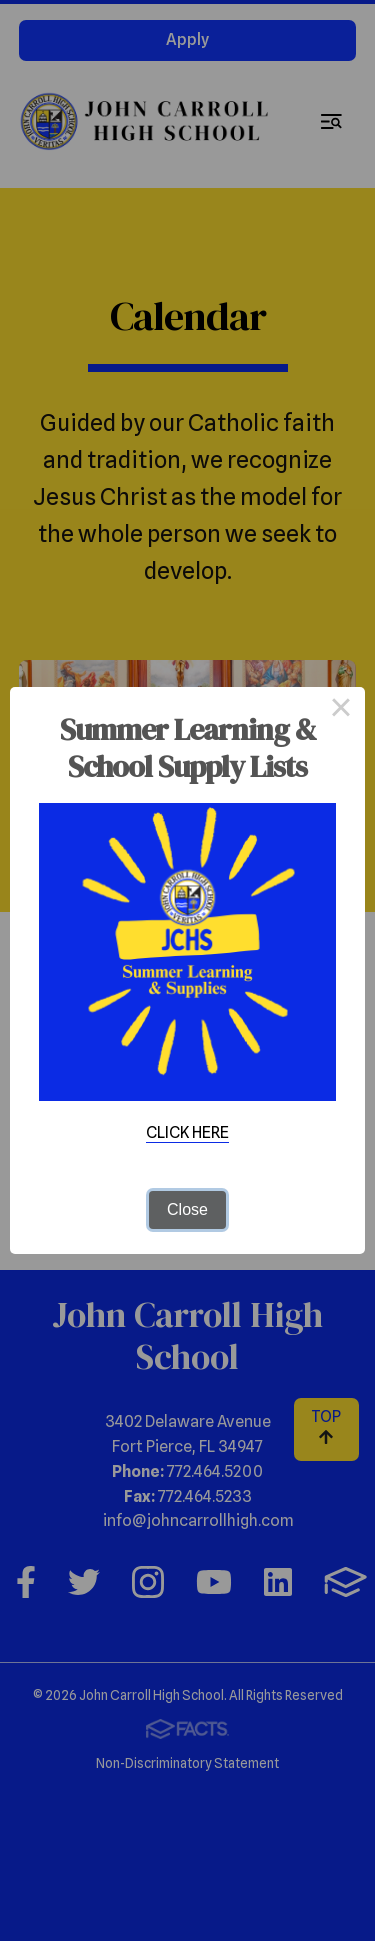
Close (187, 1209)
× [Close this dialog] (341, 711)
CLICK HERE (187, 1132)
